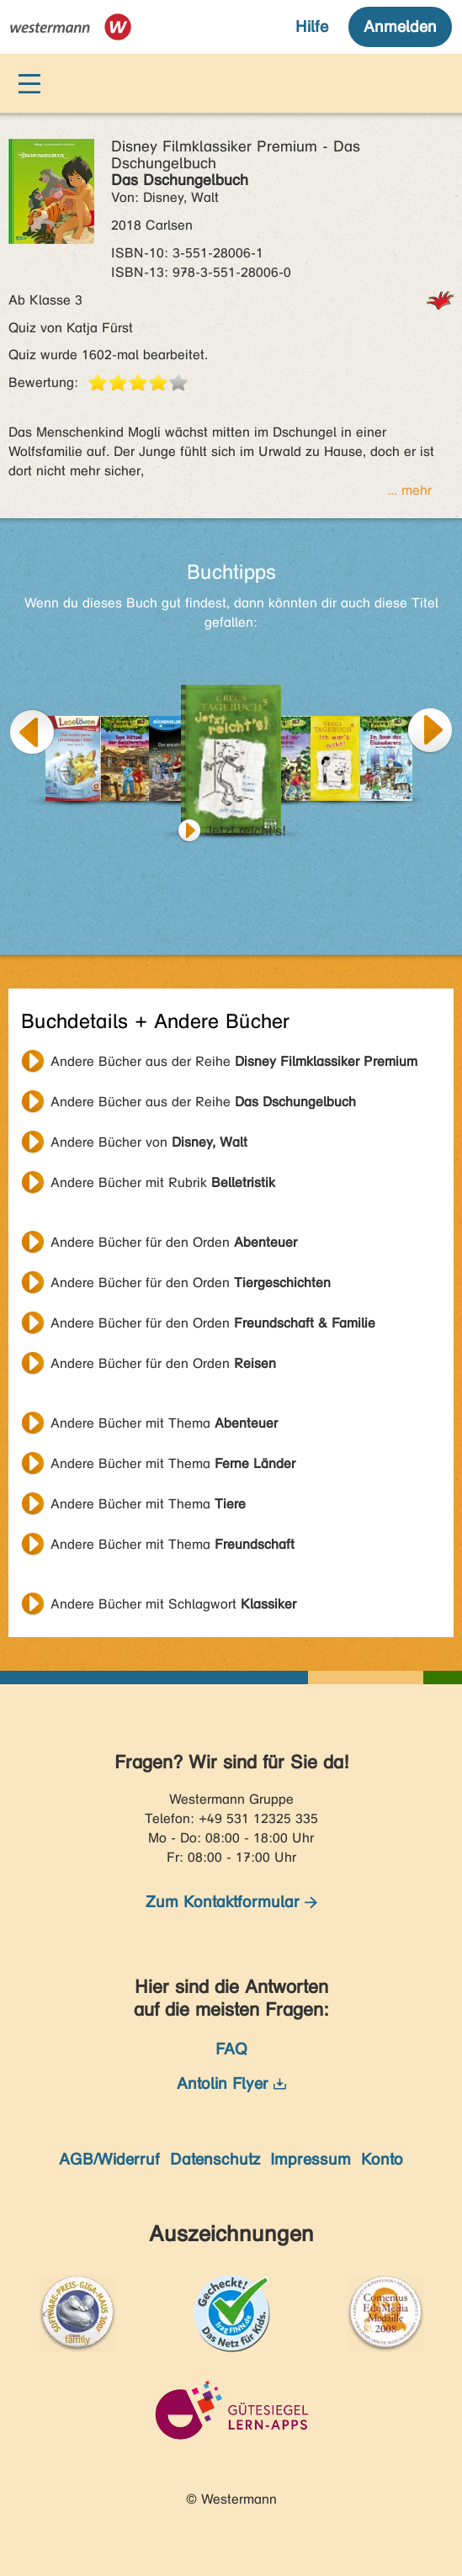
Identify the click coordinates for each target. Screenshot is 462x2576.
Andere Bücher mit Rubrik (162, 1182)
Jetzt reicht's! (245, 831)
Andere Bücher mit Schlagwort (173, 1604)
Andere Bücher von (148, 1142)
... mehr (409, 490)
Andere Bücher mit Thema (164, 1423)
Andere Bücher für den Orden (173, 1242)
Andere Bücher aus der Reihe (233, 1061)
